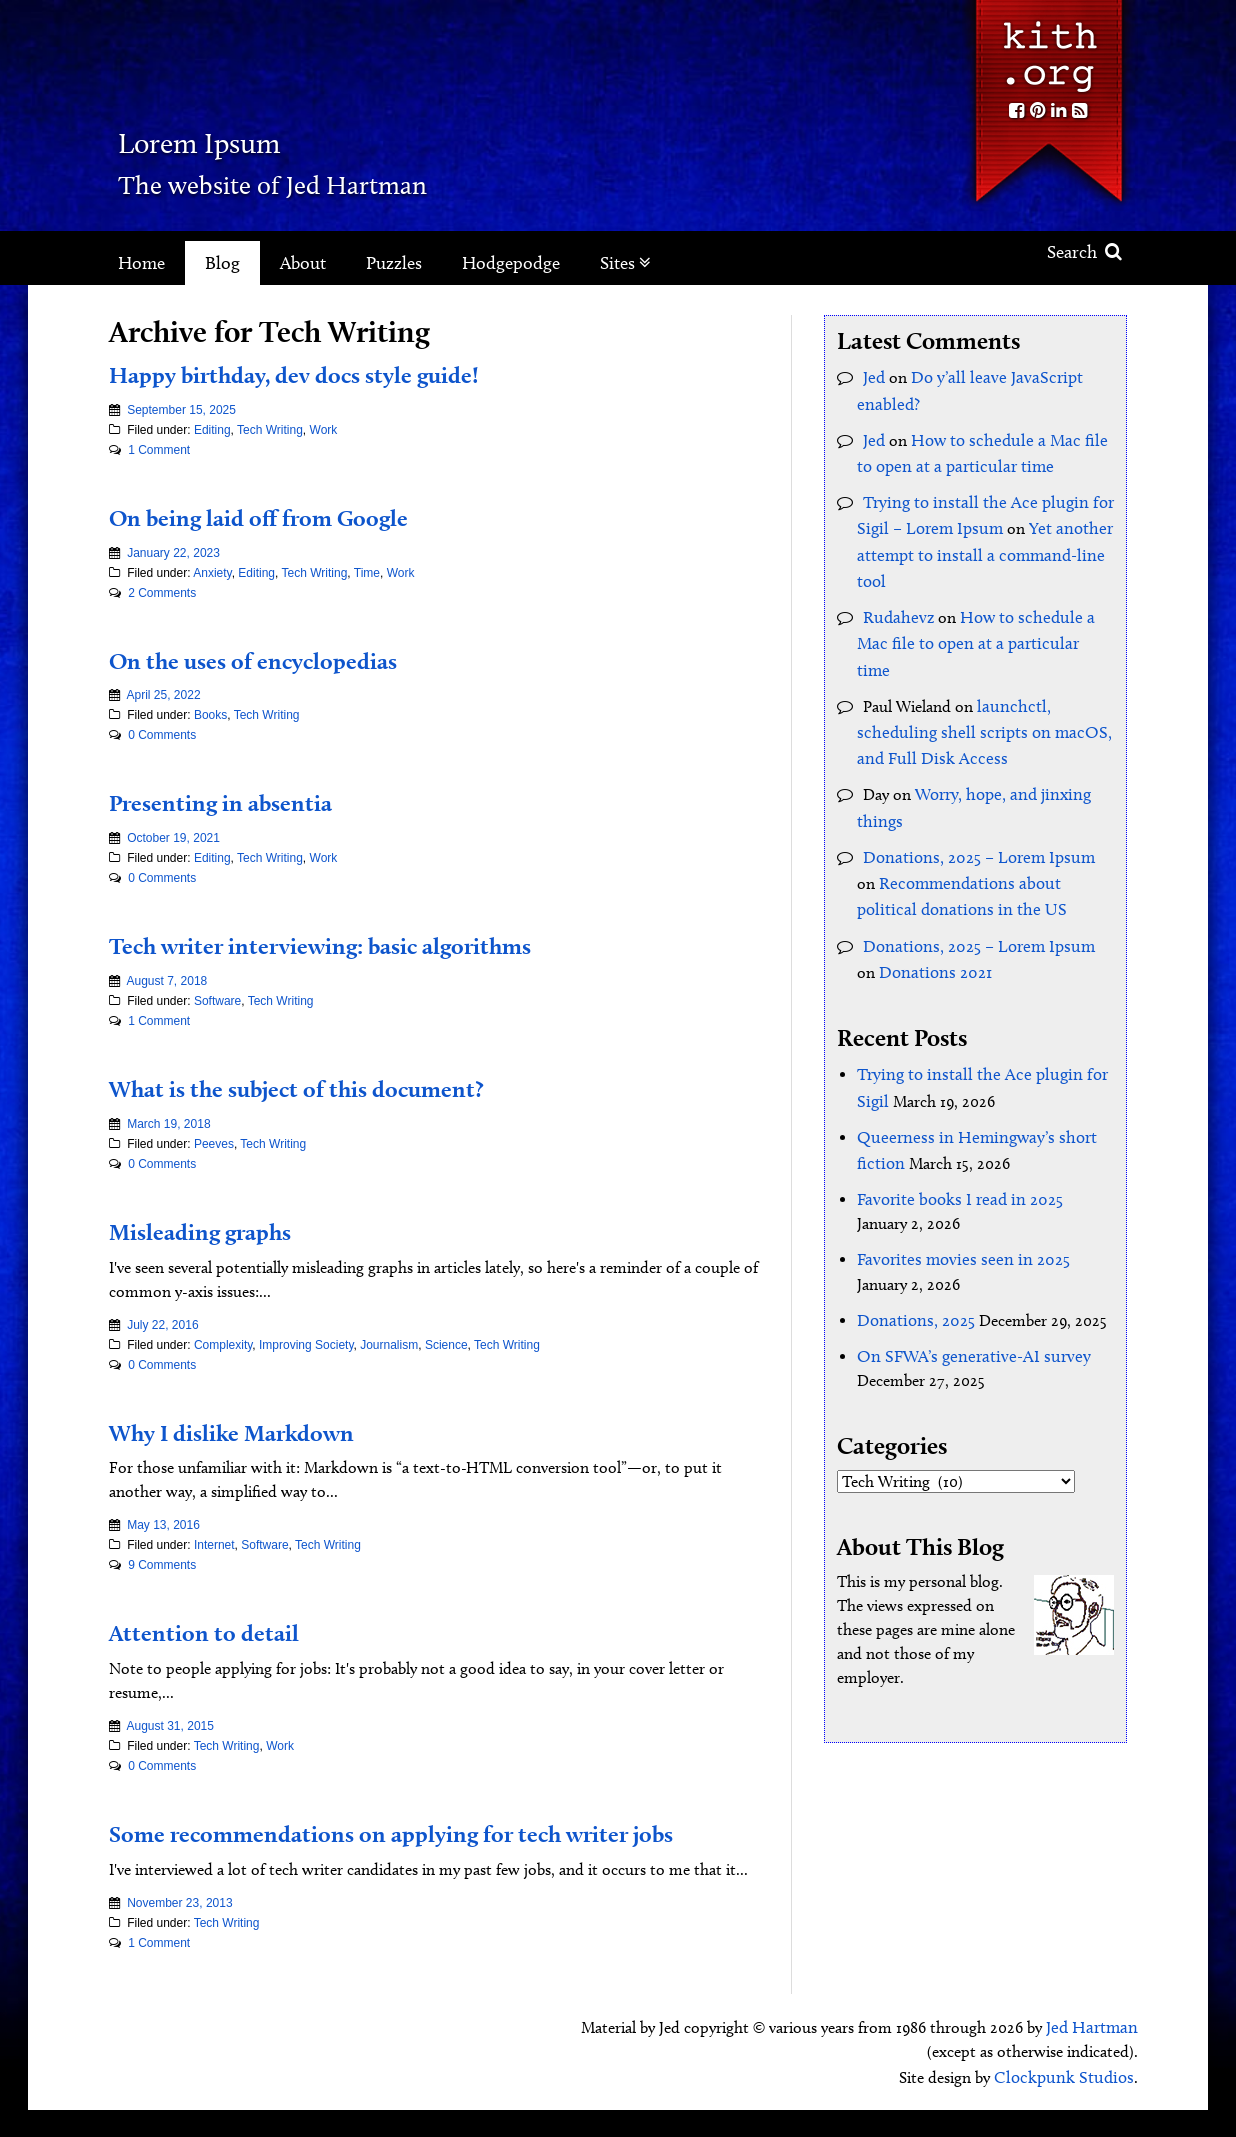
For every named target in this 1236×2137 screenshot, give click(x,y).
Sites (625, 263)
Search (1084, 252)
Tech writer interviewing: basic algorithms (365, 944)
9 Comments (162, 1565)
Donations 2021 (910, 901)
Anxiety (212, 573)
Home (141, 263)
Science (446, 1345)
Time (367, 573)
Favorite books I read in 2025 (953, 1118)
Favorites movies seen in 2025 (955, 1176)
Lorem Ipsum (270, 134)
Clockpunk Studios (1069, 2104)
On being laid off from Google (288, 516)
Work (324, 430)
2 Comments (162, 593)
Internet (214, 1545)
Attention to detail (220, 1631)
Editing (212, 430)
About (303, 263)
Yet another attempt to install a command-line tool (977, 539)
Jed (873, 375)
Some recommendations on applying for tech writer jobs (419, 1847)
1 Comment (159, 450)
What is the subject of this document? (334, 1087)
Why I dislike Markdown (257, 1431)
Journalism (389, 1345)
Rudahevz (895, 597)
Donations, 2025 (912, 1234)
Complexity (223, 1345)
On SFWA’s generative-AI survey (964, 1268)
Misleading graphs (219, 1230)
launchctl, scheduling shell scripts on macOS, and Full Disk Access (973, 679)
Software (217, 1001)
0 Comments (162, 735)
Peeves (214, 1144)
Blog (222, 263)
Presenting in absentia (242, 801)
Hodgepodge (511, 263)
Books (210, 715)
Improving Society (306, 1345)
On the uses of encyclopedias (281, 659)
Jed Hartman (1094, 2056)
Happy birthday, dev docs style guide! (332, 373)
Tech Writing (270, 430)
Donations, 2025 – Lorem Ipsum (973, 795)
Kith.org (1048, 48)
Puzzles (394, 263)
